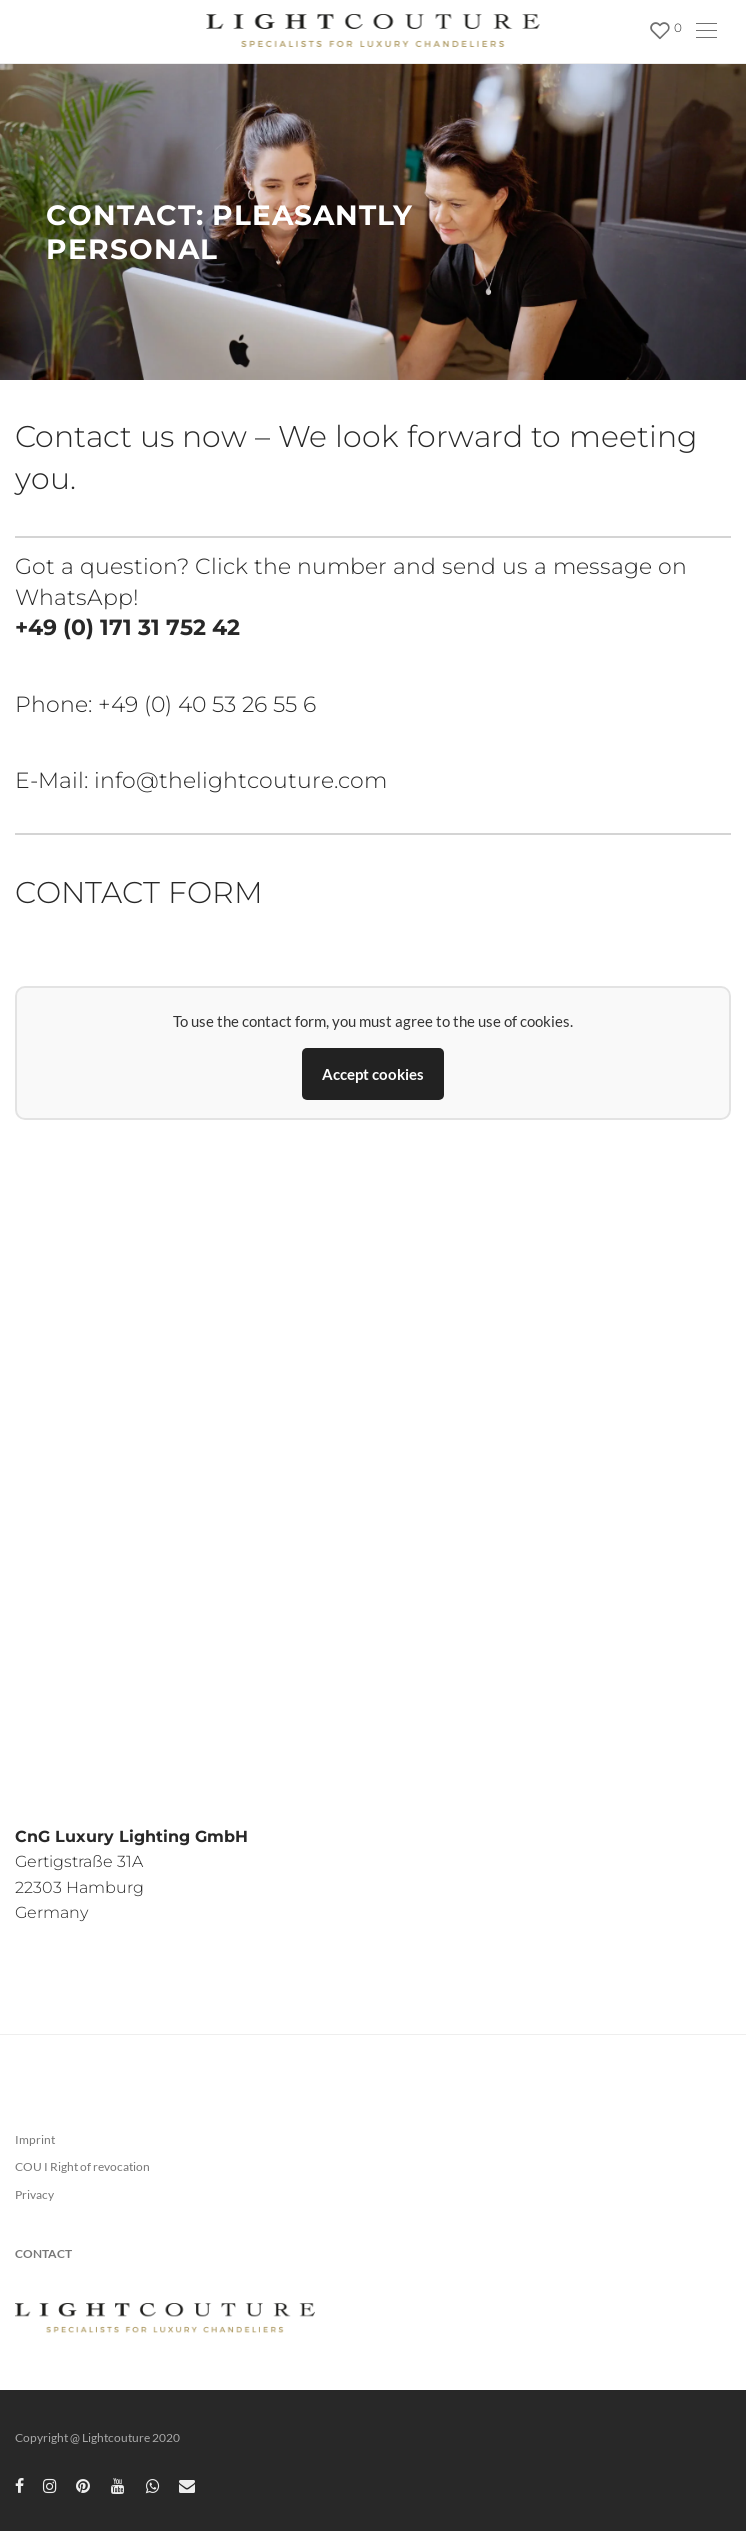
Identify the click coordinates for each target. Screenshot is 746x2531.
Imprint (35, 2139)
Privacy (34, 2194)
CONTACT (43, 2253)
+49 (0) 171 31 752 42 (127, 627)
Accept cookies (373, 1074)
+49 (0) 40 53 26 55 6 (207, 704)
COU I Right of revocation (82, 2166)
